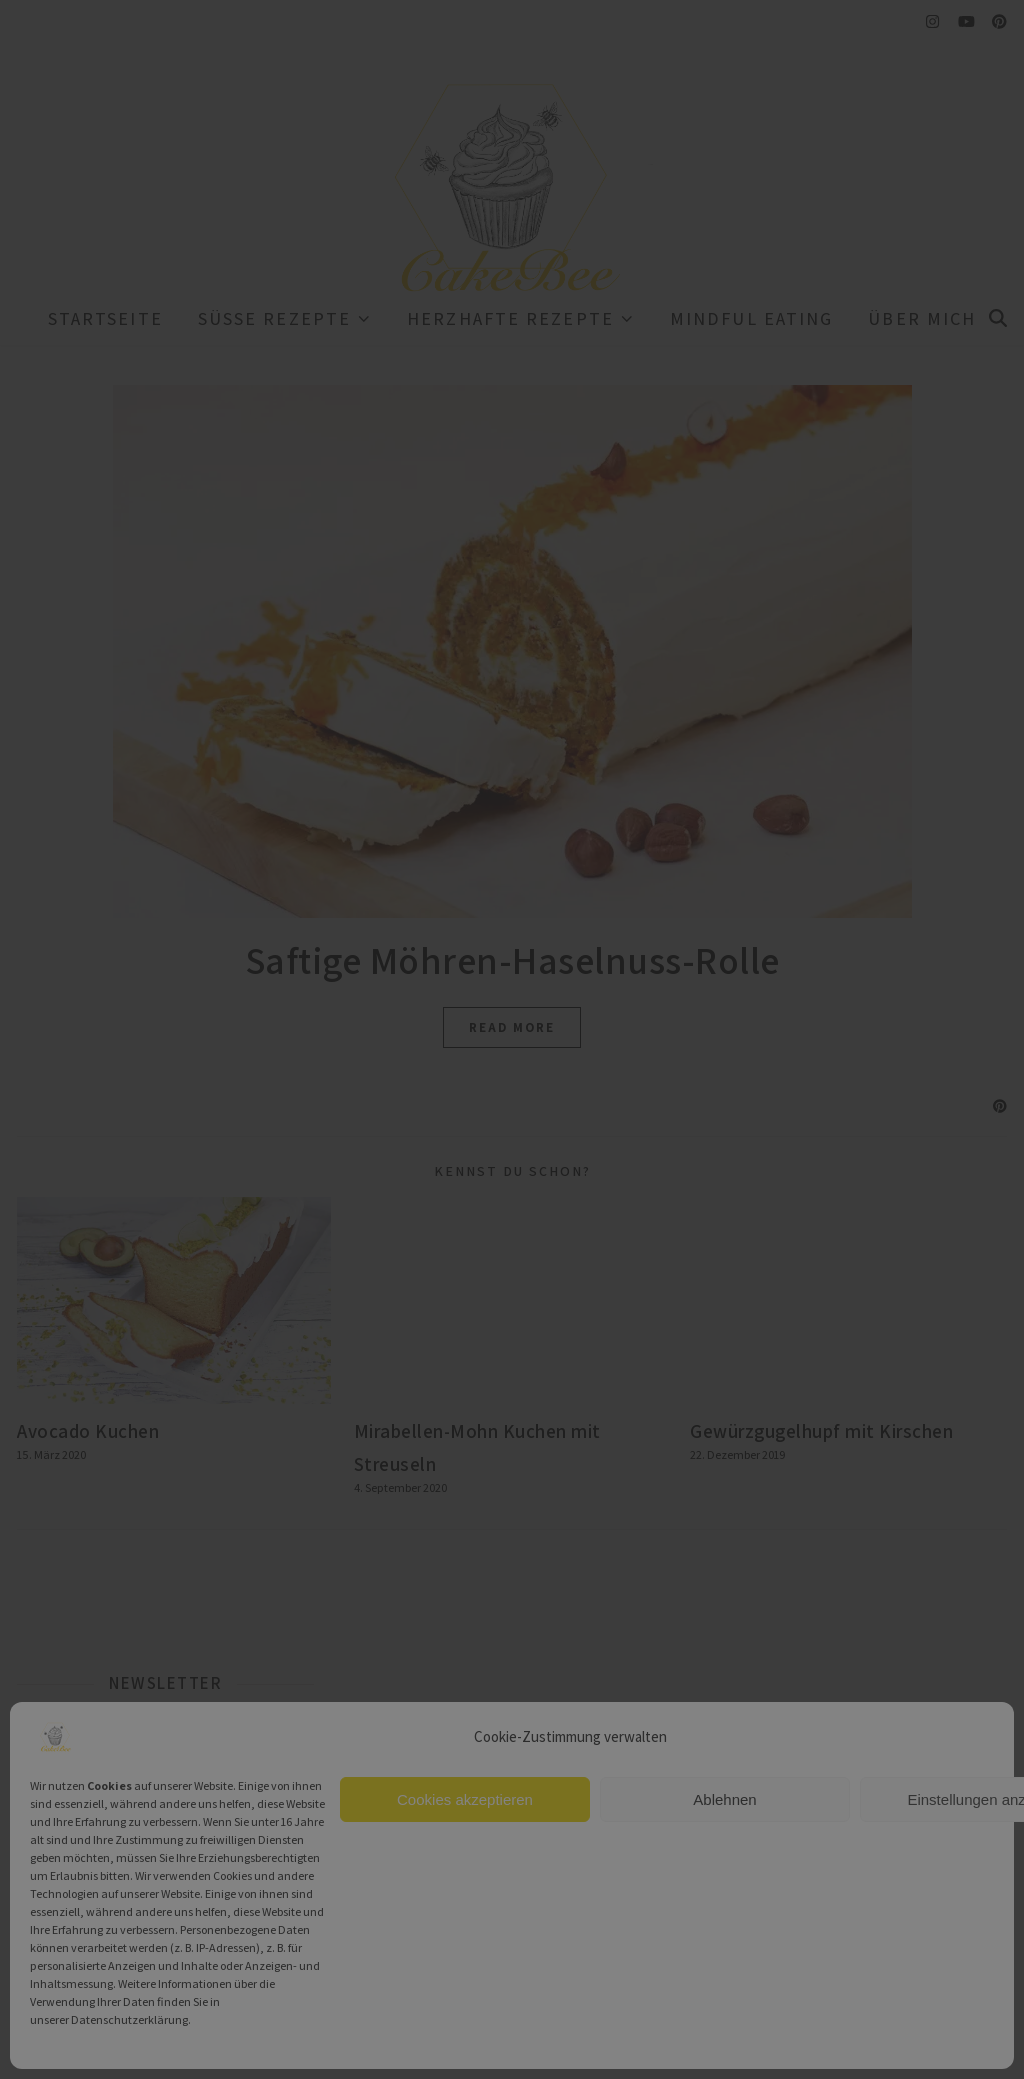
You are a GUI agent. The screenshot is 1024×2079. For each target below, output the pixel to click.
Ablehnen (724, 1799)
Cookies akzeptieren (465, 1799)
